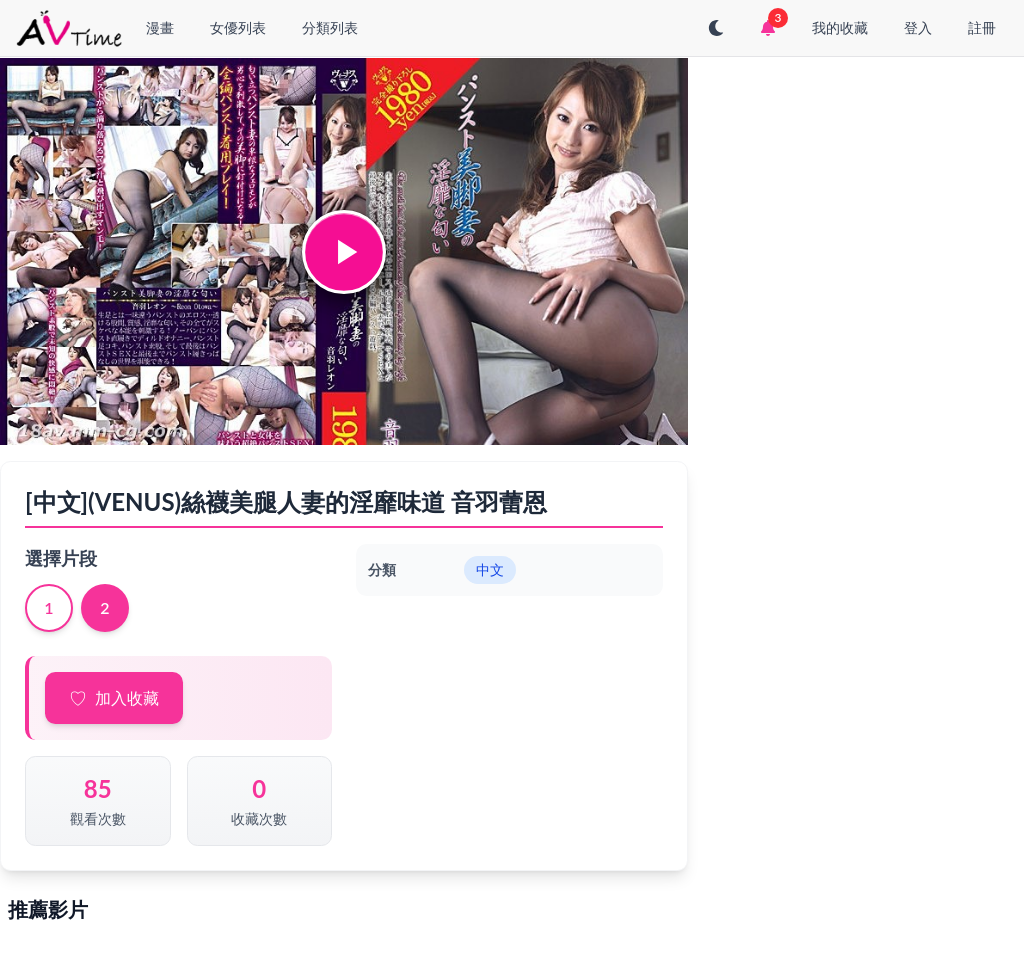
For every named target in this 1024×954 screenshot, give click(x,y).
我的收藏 (840, 27)
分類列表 (330, 27)
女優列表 (238, 27)
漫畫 (160, 27)
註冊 (982, 27)
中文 (490, 569)
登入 (918, 27)
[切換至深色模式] (716, 28)
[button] (344, 252)
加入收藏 (127, 697)
